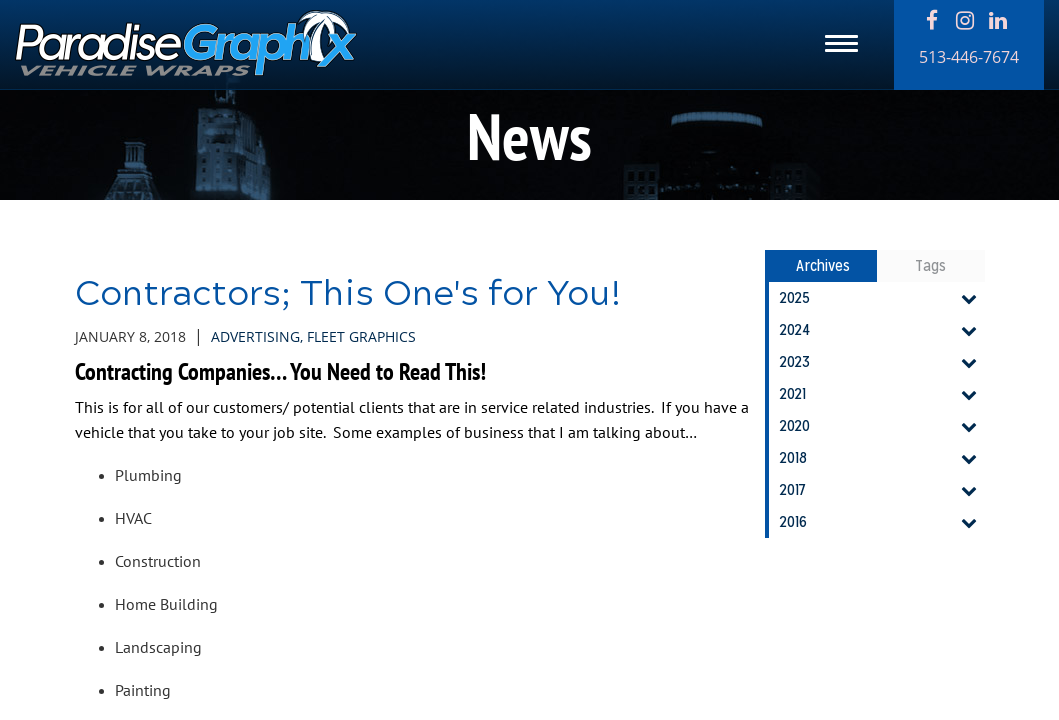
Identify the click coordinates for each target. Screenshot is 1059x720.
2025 (882, 298)
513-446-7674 (969, 57)
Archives (823, 265)
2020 (882, 426)
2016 (882, 522)
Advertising (255, 336)
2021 (882, 394)
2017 (882, 490)
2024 (882, 330)
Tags (930, 265)
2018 (882, 458)
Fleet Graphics (361, 336)
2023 (882, 362)
